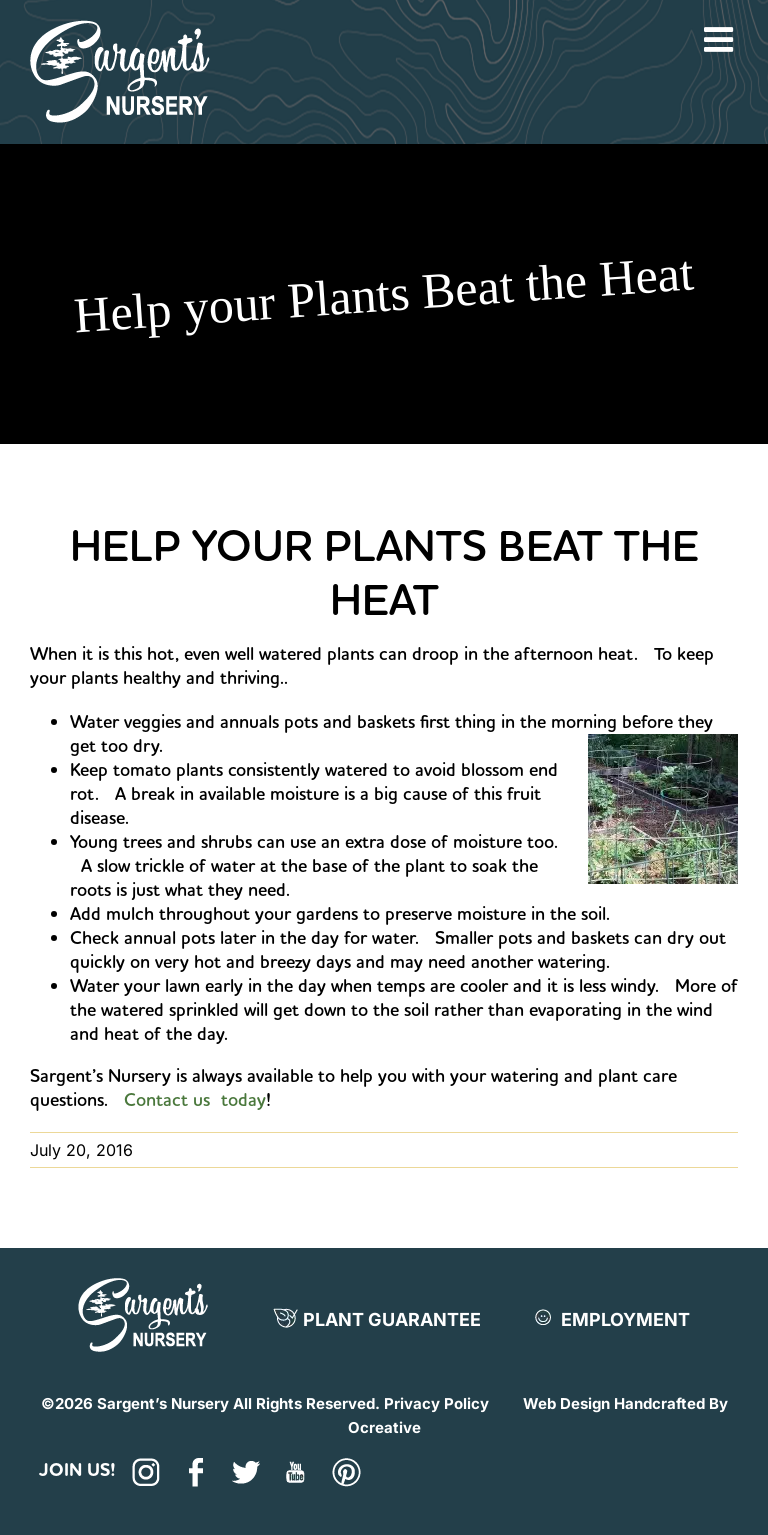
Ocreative (384, 1427)
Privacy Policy (436, 1403)
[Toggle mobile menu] (721, 39)
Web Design (566, 1403)
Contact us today (195, 1099)
